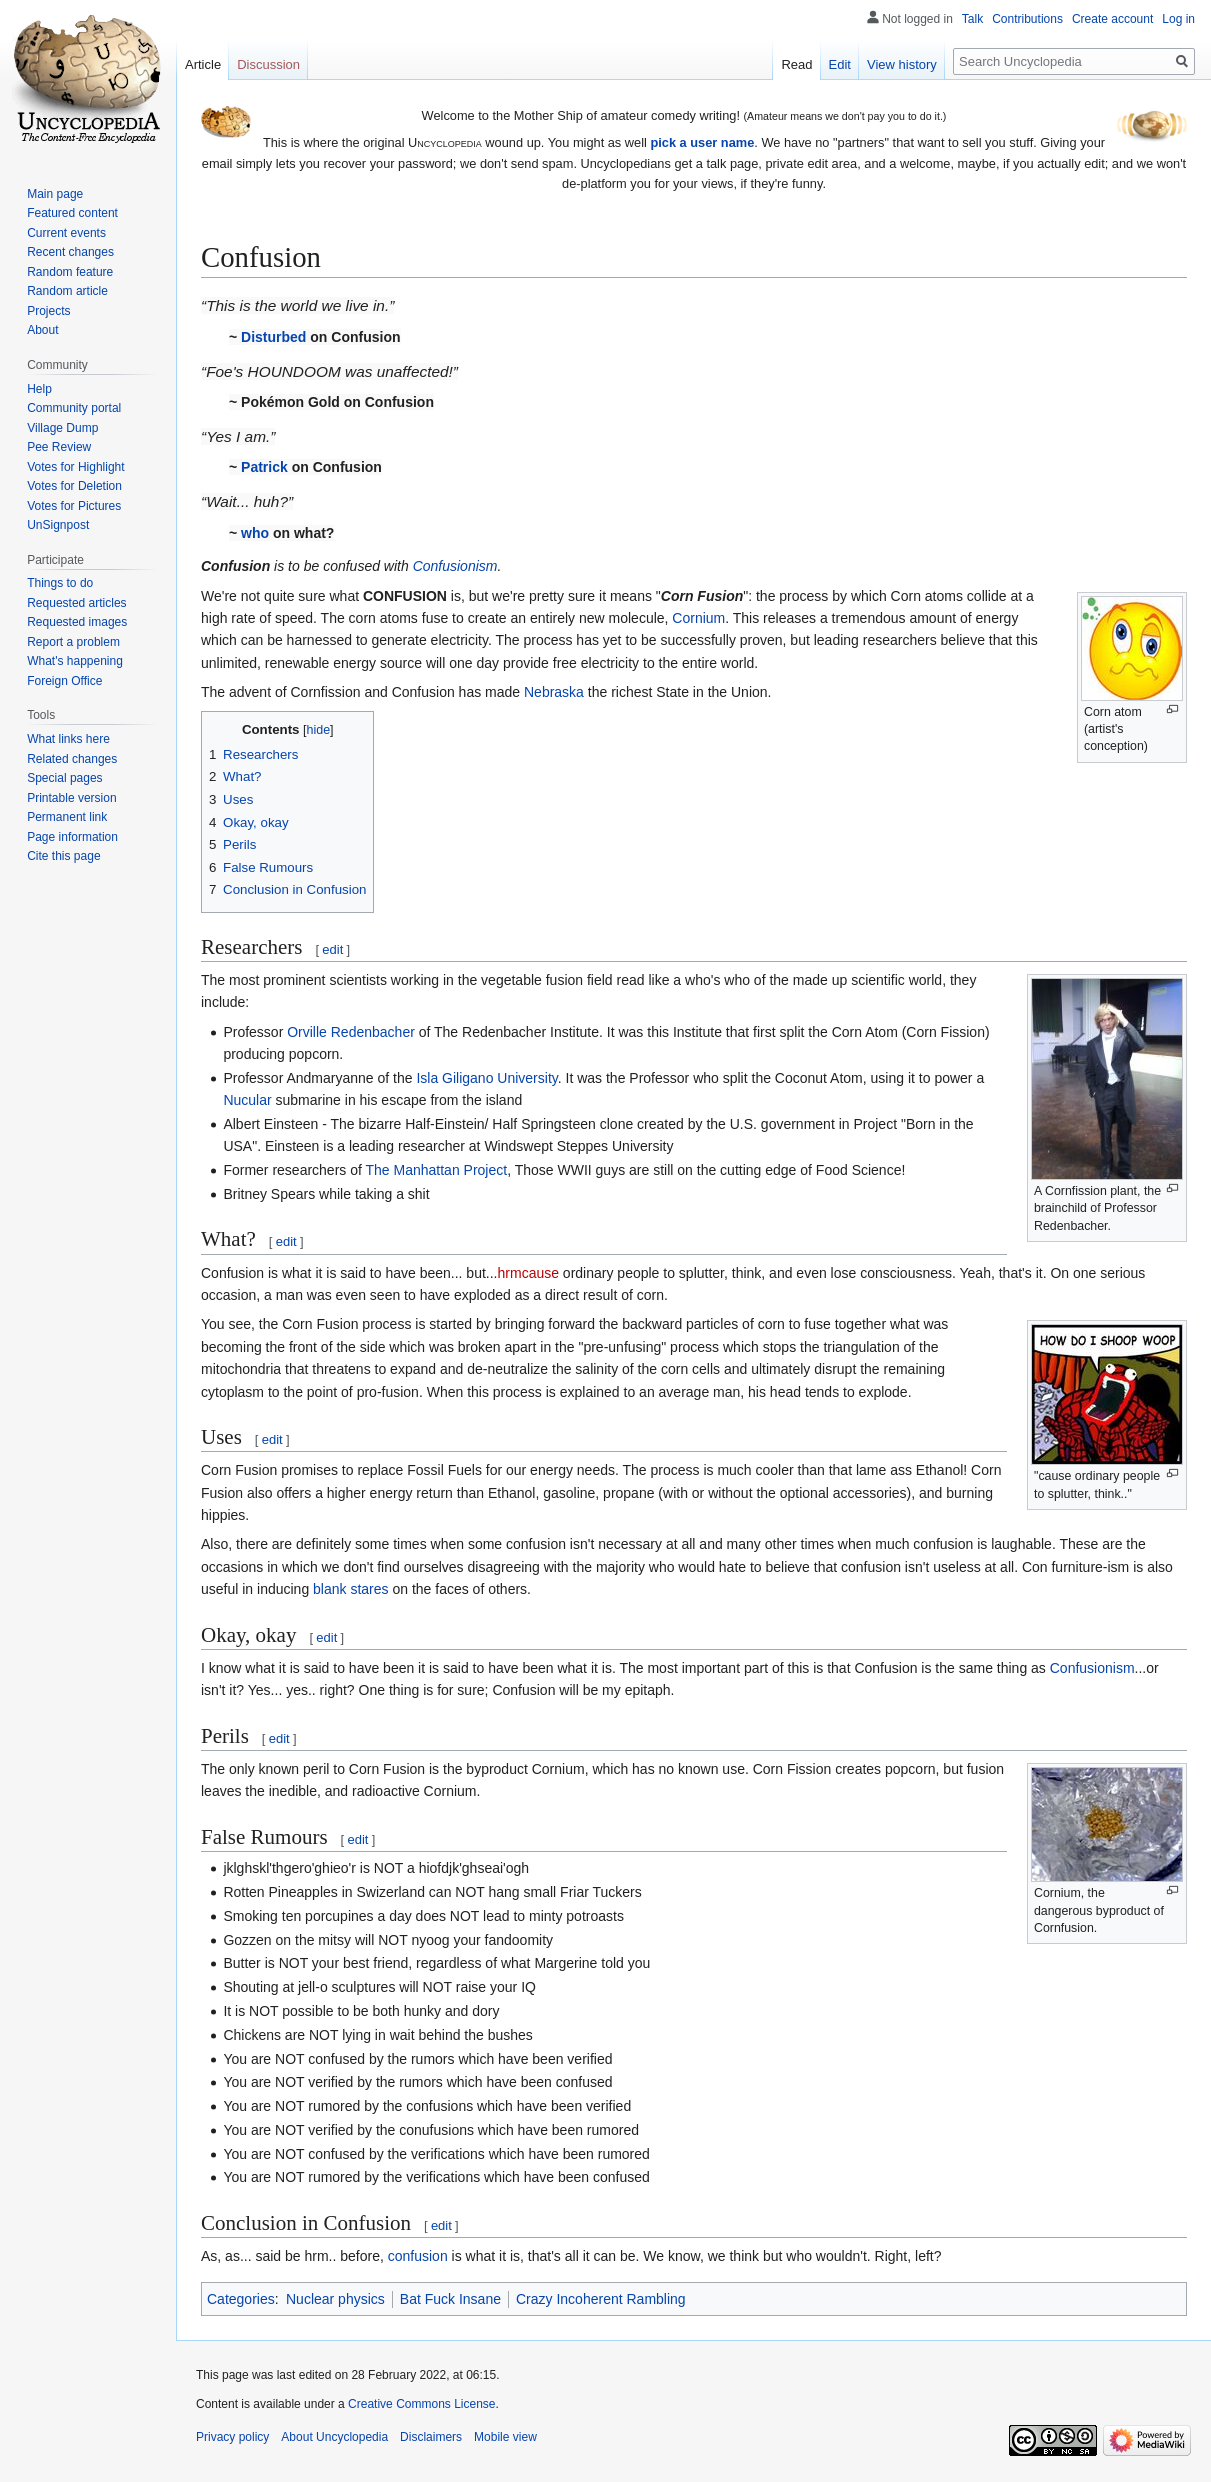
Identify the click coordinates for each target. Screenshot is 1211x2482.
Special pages (64, 778)
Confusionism (455, 566)
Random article (67, 291)
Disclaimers (431, 2437)
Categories (241, 2299)
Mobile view (505, 2437)
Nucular (247, 1100)
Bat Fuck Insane (450, 2299)
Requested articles (76, 603)
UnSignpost (58, 525)
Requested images (77, 622)
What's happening (75, 661)
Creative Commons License (421, 2404)
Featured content (72, 213)
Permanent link (67, 817)
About (42, 330)
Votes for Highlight (75, 467)
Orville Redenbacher (351, 1032)
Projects (48, 311)
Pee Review (59, 447)
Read (796, 64)
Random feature (70, 272)
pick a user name (702, 142)
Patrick (264, 467)
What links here (68, 739)
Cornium (698, 618)
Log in (1178, 19)
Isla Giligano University (486, 1078)
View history (902, 64)
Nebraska (554, 692)
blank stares (350, 1589)
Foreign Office (64, 681)
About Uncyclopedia (334, 2437)
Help (39, 389)
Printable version (71, 798)
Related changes (72, 759)
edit (332, 949)
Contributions (1027, 19)
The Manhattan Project (437, 1170)
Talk (972, 19)
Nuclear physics (335, 2299)
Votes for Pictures (74, 506)
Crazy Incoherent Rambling (601, 2299)
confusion (418, 2256)
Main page (55, 194)
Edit (840, 64)
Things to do (60, 583)
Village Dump (62, 428)
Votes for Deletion (74, 486)
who (255, 533)
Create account (1112, 19)
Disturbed (273, 337)
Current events (66, 233)
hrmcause (528, 1273)
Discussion (268, 64)
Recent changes (70, 252)
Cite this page (63, 856)
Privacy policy (232, 2437)
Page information (72, 837)
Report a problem (73, 642)
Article (203, 64)
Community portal (74, 408)
